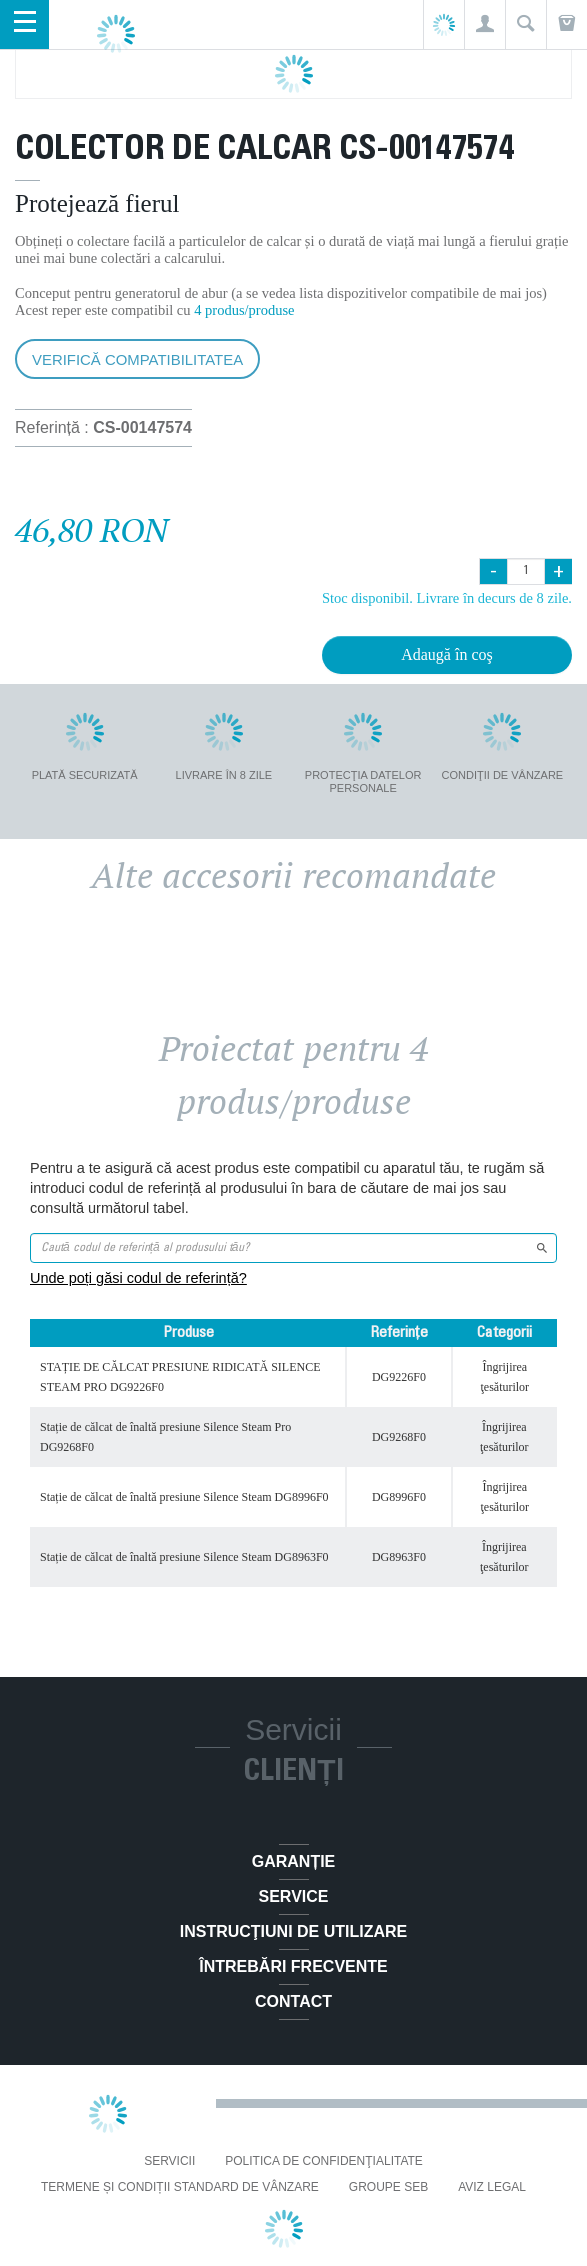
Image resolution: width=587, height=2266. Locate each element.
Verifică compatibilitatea (137, 359)
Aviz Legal (492, 2187)
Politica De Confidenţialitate (324, 2161)
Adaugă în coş (447, 654)
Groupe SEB (388, 2187)
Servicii (169, 2161)
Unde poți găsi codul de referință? (138, 1278)
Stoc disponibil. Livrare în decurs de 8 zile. (447, 598)
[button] (484, 24)
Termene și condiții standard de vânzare (180, 2187)
